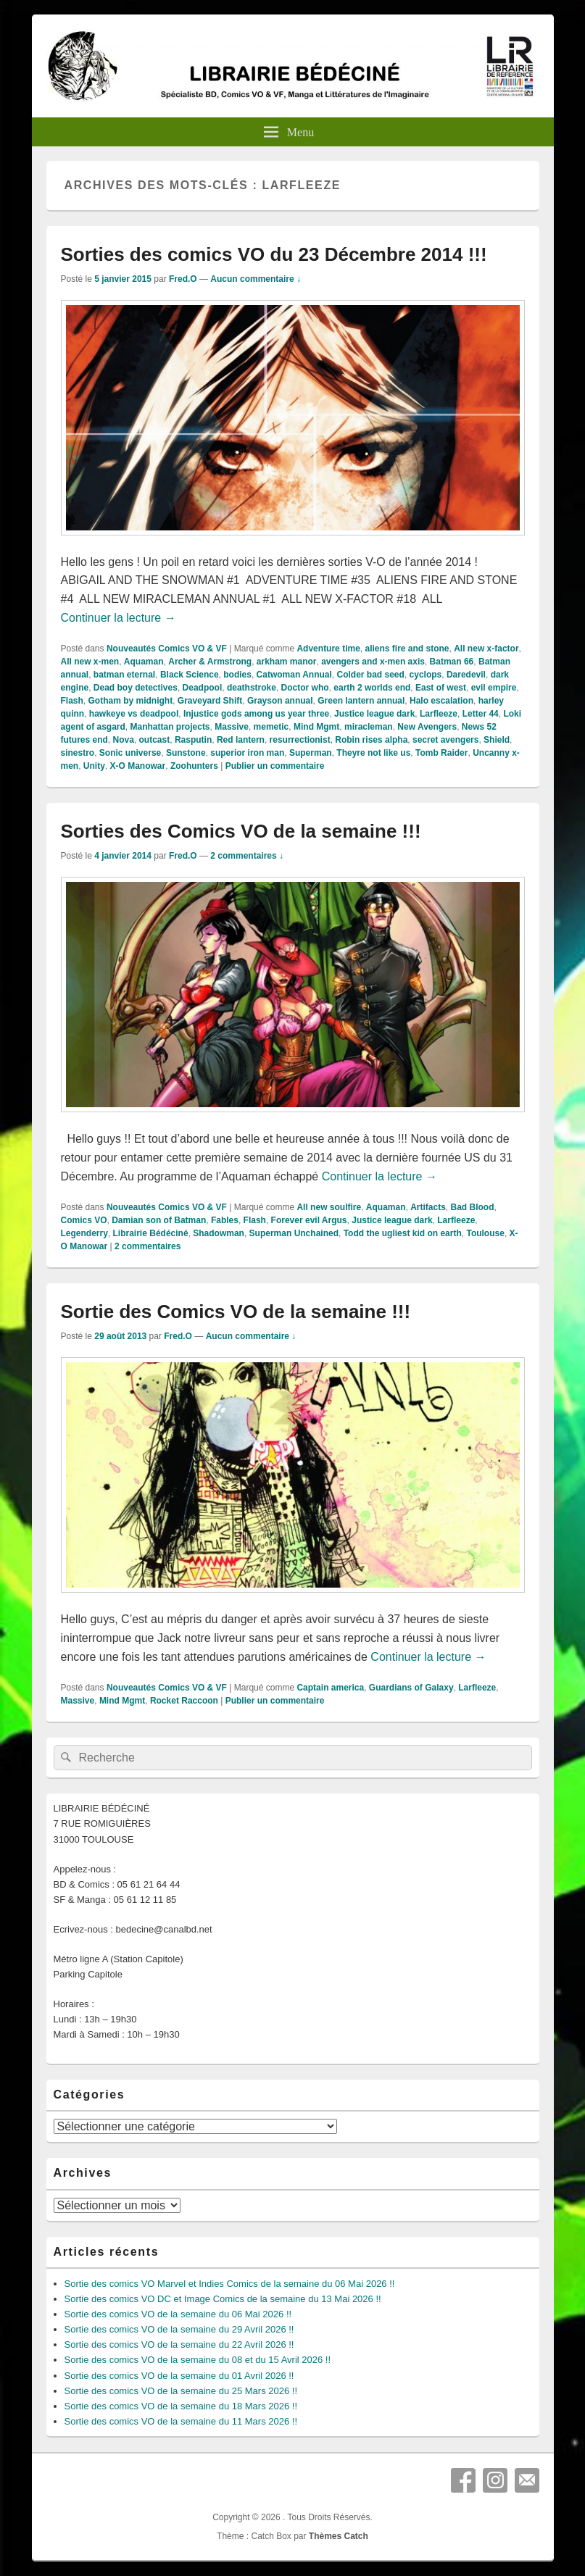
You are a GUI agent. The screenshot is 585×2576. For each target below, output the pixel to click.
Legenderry (84, 1233)
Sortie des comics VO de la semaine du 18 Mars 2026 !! (181, 2406)
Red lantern (241, 740)
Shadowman (218, 1233)
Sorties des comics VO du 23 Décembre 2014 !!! (274, 254)
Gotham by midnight (130, 701)
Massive (232, 727)
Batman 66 (452, 661)
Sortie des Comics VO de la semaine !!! (236, 1311)
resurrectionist (300, 740)
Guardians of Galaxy (411, 1688)
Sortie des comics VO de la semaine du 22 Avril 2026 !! (179, 2344)
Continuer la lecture (118, 618)
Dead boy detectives (136, 688)
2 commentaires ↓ (246, 856)
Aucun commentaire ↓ (255, 279)
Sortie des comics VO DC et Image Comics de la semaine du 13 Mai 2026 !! (223, 2298)
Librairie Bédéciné (150, 1233)
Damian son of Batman (159, 1220)
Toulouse (485, 1233)
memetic (271, 727)
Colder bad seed (370, 675)
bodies (237, 675)
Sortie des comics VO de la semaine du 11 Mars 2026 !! (181, 2421)
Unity (94, 766)
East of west (440, 688)
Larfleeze (438, 714)
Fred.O (183, 279)
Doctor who (305, 688)
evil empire (494, 688)
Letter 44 (480, 714)
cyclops (426, 675)
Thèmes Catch (338, 2536)
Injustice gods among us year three (256, 714)
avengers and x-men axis (373, 661)
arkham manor (287, 661)
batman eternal (124, 675)
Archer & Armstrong (210, 661)
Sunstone (186, 753)
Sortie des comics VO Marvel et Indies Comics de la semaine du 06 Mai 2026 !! (230, 2283)
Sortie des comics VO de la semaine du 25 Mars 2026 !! (181, 2390)
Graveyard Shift (210, 701)
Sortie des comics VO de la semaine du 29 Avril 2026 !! (179, 2329)
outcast (154, 740)
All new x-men (90, 661)
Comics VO (84, 1220)
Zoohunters (194, 766)
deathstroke (251, 688)
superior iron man (247, 753)
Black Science (189, 675)
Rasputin (193, 740)
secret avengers (445, 740)
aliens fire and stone (407, 648)
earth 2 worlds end (371, 688)
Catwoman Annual (294, 675)
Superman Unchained (294, 1233)
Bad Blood (472, 1207)
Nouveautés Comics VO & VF (167, 648)
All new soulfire (328, 1207)
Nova (123, 740)
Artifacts (428, 1207)
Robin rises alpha (371, 740)
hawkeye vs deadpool (133, 714)
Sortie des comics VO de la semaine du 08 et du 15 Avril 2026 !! (198, 2359)
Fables (224, 1220)
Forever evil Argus (309, 1220)
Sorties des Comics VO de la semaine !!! (241, 831)
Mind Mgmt (316, 727)
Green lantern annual (361, 701)
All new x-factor (486, 648)
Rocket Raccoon (184, 1701)
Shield (497, 740)
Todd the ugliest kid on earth (403, 1233)
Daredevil (466, 675)
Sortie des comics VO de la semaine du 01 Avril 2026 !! (179, 2375)
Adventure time (328, 648)
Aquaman (144, 661)
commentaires (148, 1246)
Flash (72, 701)
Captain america (330, 1688)
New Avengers (427, 727)
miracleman (368, 727)
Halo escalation (441, 701)
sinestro (78, 753)
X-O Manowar (138, 766)
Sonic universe (130, 753)
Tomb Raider (441, 753)
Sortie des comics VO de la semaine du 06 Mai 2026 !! (178, 2314)
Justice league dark (374, 714)
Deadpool (203, 688)
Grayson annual (280, 701)
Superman (310, 753)
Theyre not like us (373, 753)
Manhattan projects (170, 727)
